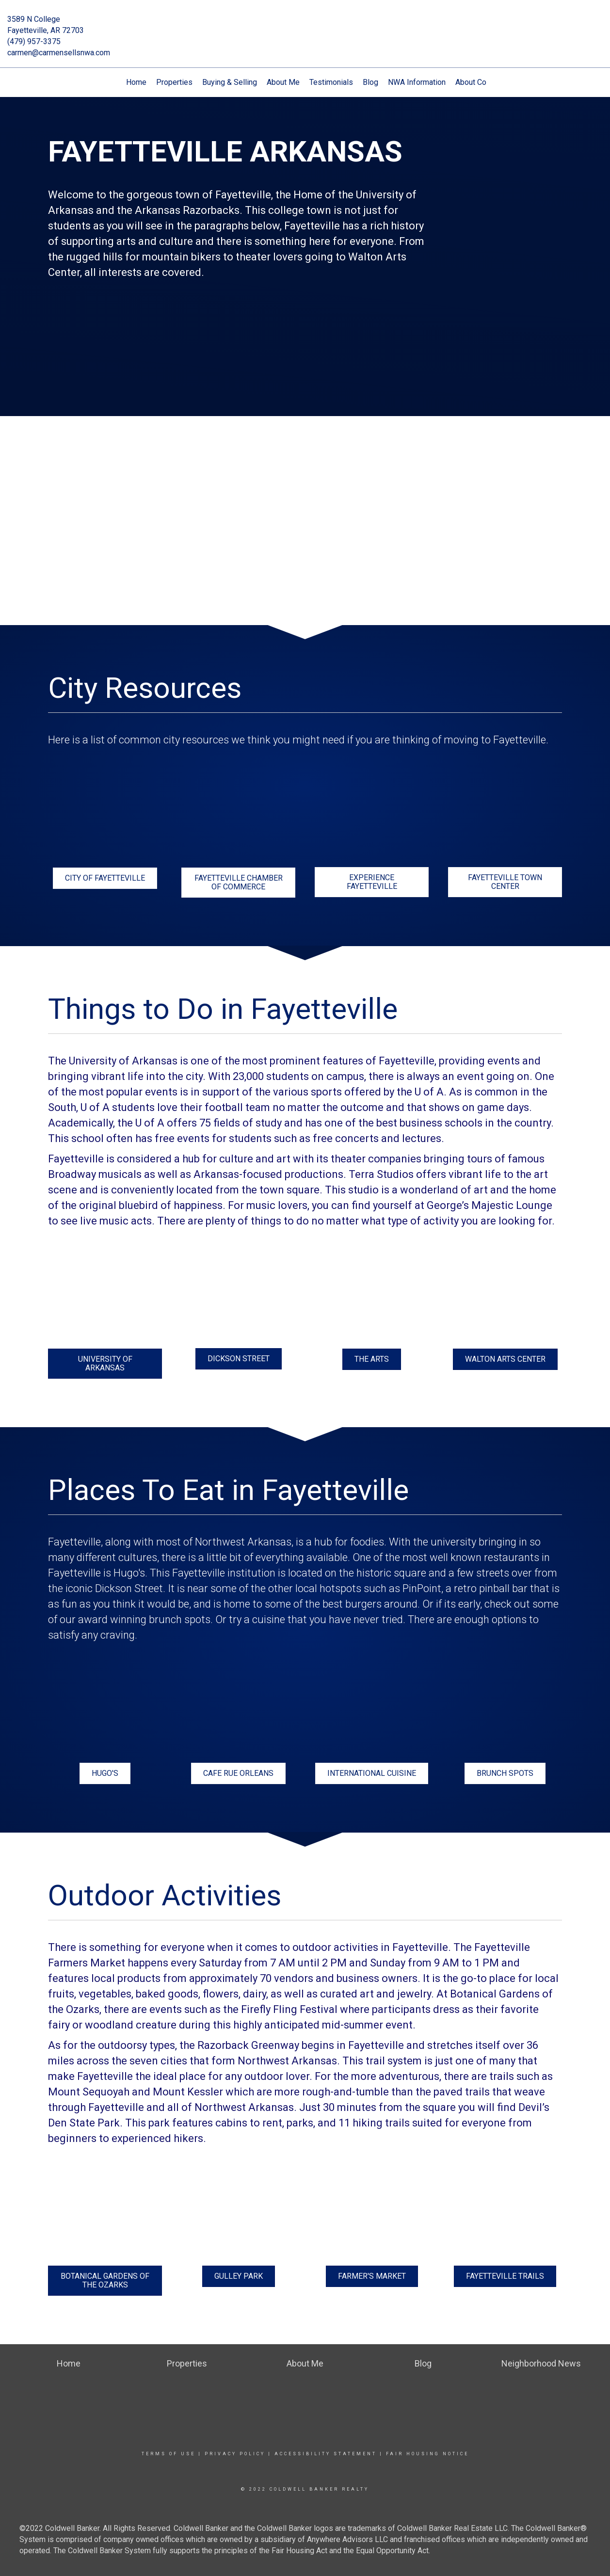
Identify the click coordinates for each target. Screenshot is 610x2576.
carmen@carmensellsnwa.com (58, 52)
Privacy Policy (235, 2453)
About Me (283, 82)
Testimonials (331, 82)
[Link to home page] (304, 26)
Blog (370, 82)
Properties (174, 82)
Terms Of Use (168, 2453)
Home (136, 82)
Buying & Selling (229, 82)
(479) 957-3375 (34, 41)
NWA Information (417, 82)
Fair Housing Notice (427, 2453)
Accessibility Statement (325, 2453)
